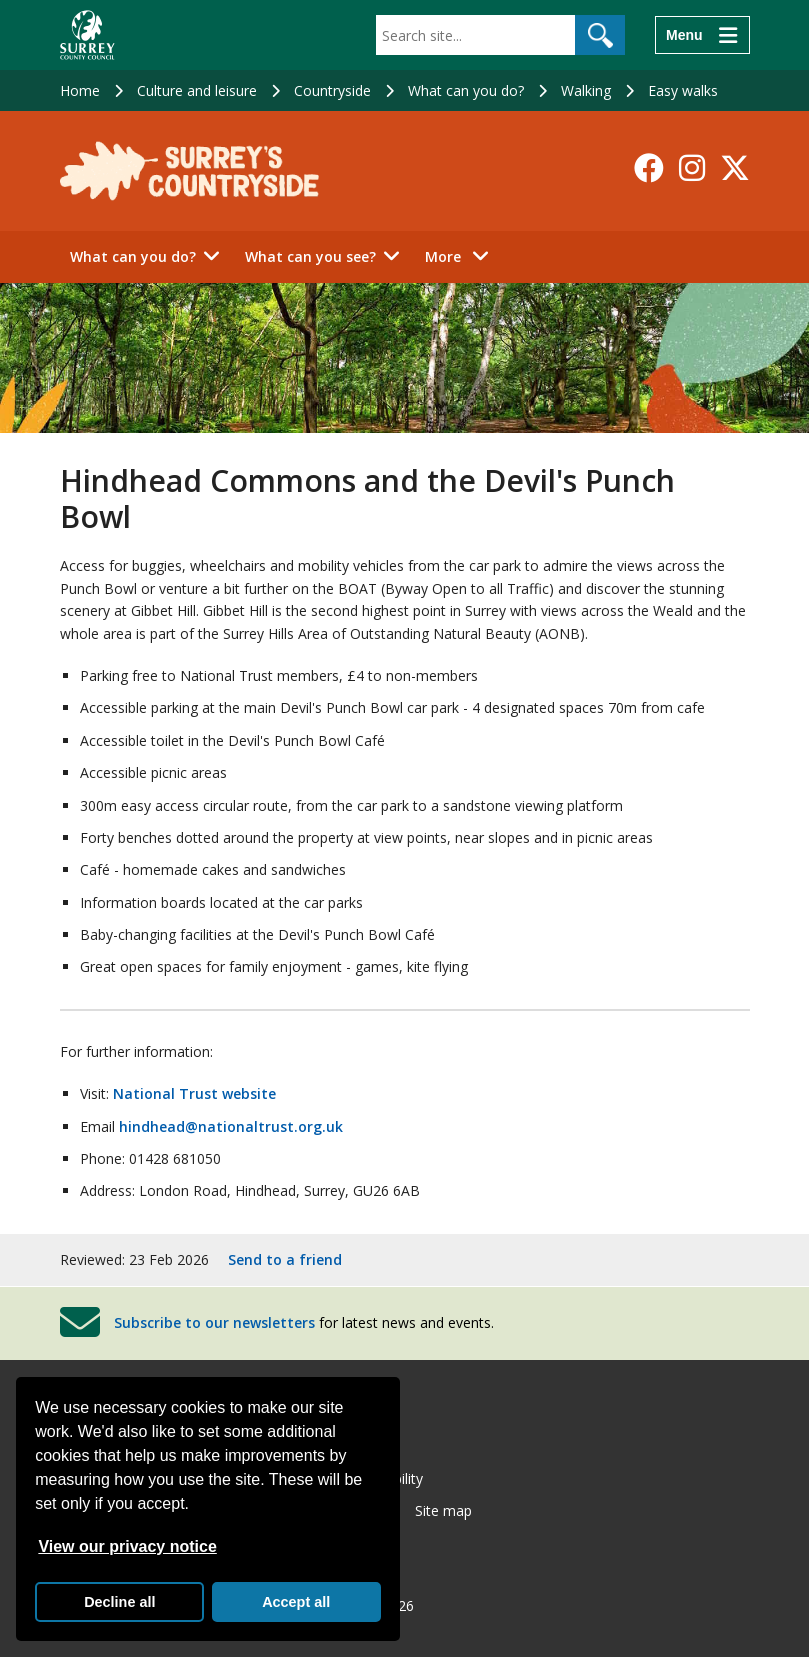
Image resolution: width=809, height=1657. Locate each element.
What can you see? (310, 256)
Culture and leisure (197, 90)
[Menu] (702, 35)
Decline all (119, 1602)
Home (80, 90)
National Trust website (194, 1093)
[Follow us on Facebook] (649, 168)
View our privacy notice (127, 1546)
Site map (443, 1510)
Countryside (332, 90)
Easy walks (683, 90)
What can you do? (466, 90)
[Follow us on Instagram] (692, 168)
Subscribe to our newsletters (214, 1322)
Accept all (296, 1602)
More (462, 255)
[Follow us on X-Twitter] (735, 168)
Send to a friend (285, 1259)
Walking (586, 90)
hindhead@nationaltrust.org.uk (231, 1126)
